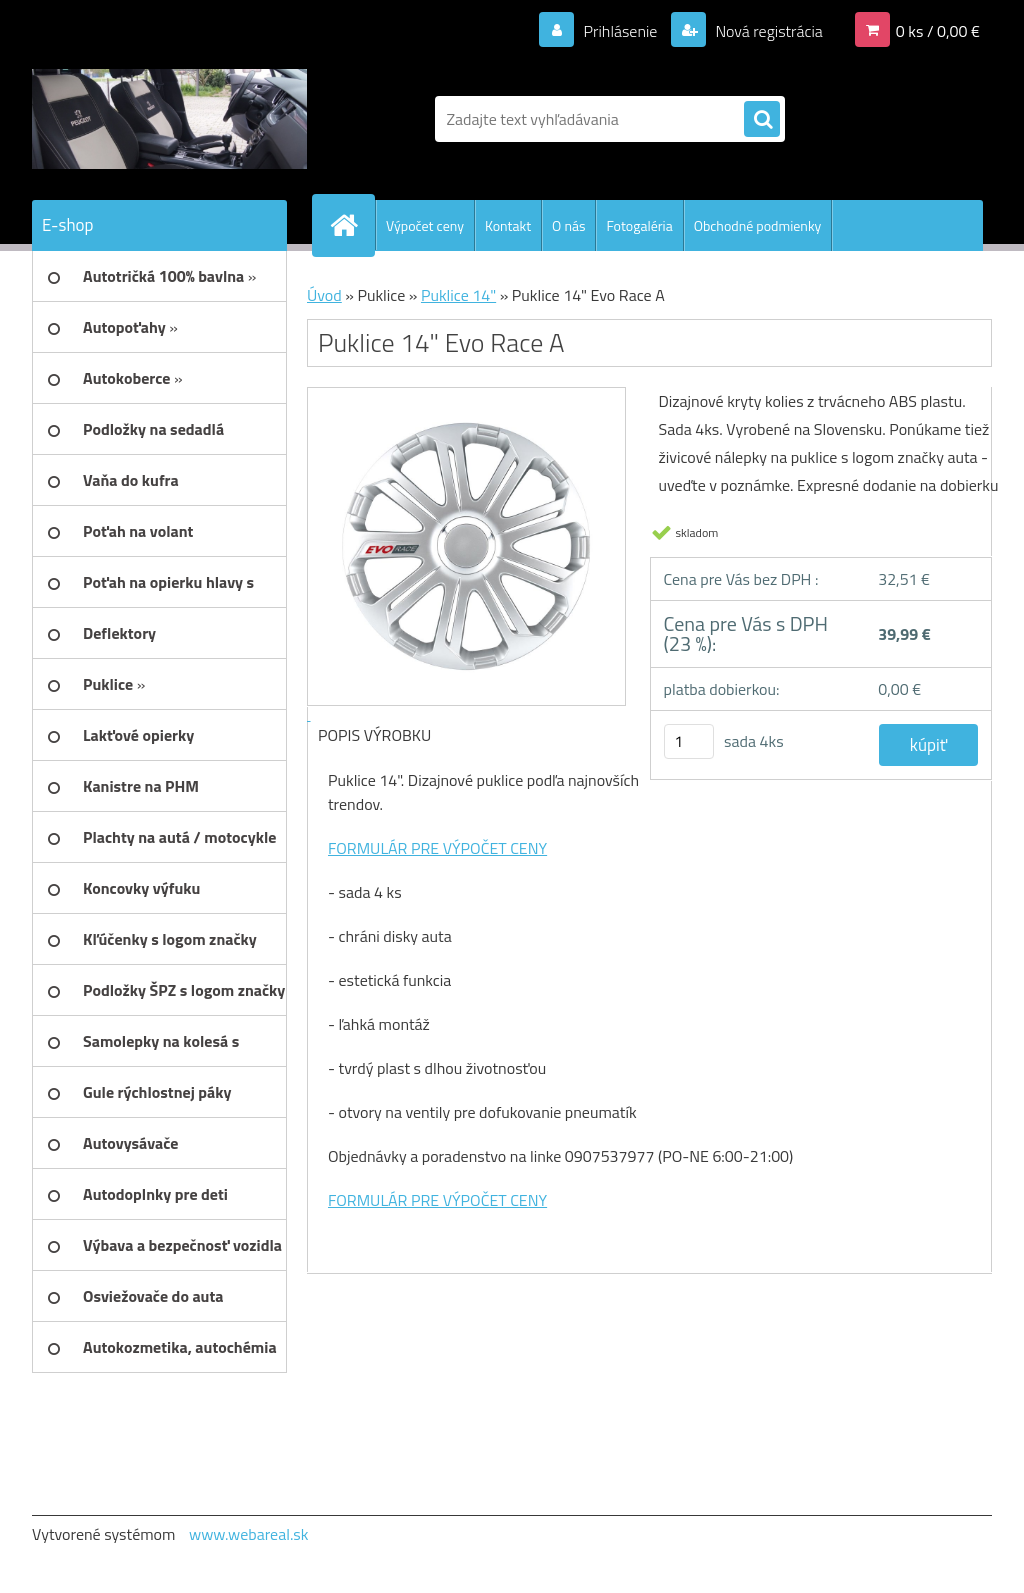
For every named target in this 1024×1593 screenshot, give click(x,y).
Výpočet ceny (425, 225)
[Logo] (169, 119)
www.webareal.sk (249, 1534)
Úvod (324, 295)
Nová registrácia (767, 31)
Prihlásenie (620, 31)
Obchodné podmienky (758, 225)
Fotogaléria (639, 225)
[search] (762, 120)
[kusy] (689, 741)
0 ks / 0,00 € (938, 31)
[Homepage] (352, 225)
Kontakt (508, 225)
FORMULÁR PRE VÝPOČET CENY (437, 848)
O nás (568, 225)
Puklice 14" (458, 295)
